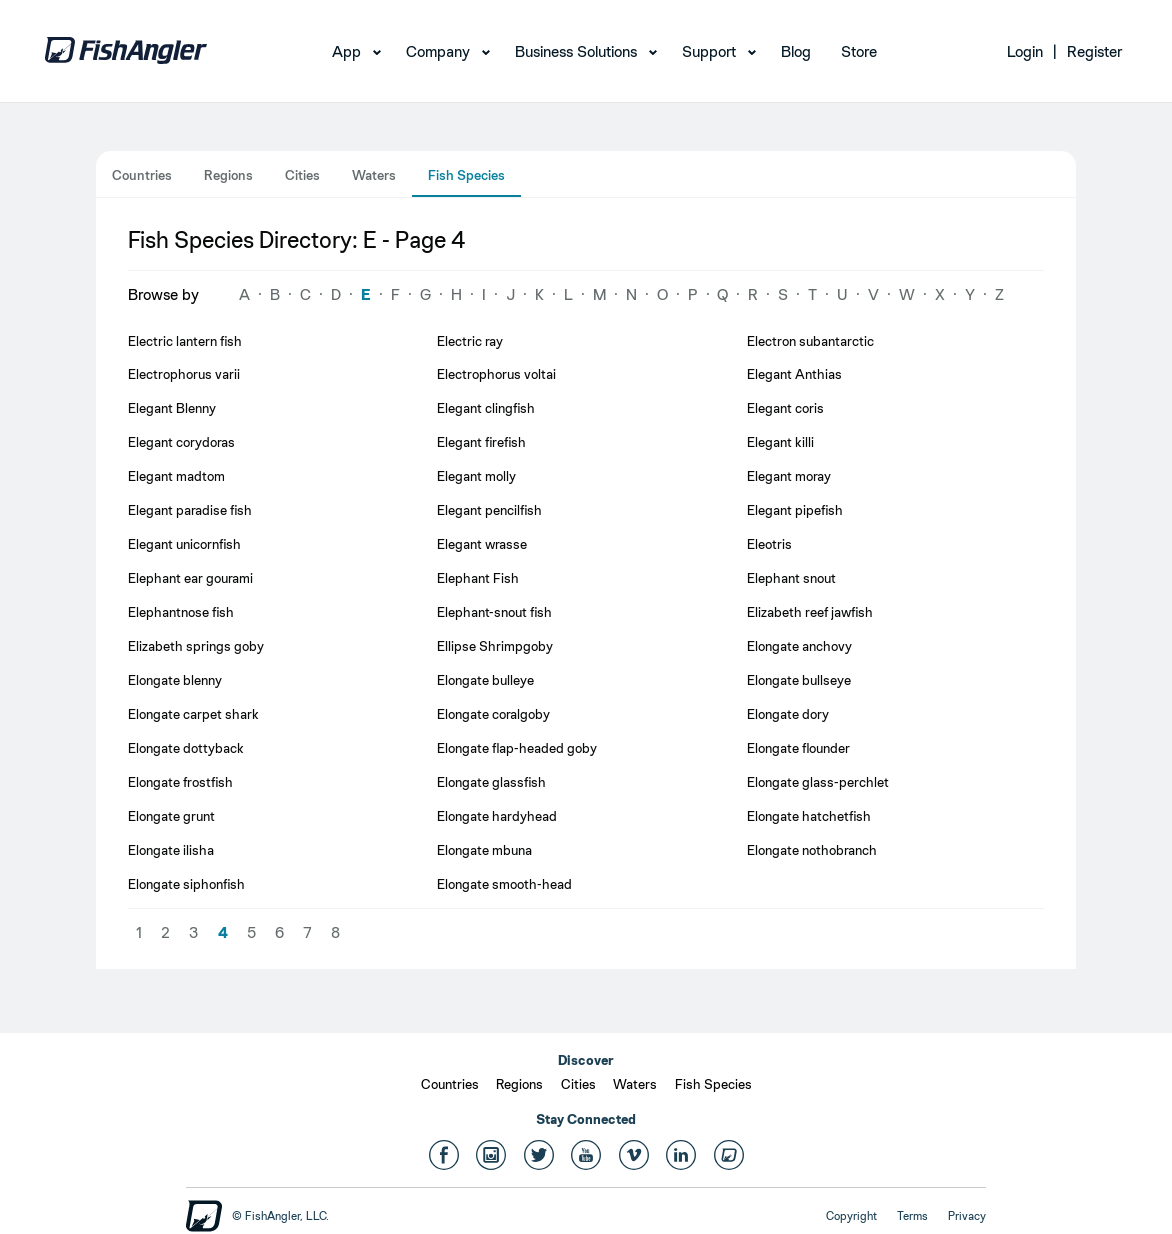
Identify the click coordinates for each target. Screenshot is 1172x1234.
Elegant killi (780, 442)
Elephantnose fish (181, 612)
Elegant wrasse (482, 544)
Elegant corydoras (181, 442)
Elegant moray (789, 476)
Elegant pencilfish (489, 510)
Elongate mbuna (484, 850)
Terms (912, 1216)
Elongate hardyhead (497, 816)
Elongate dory (788, 714)
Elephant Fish (478, 578)
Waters (374, 175)
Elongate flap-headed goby (517, 748)
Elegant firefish (481, 442)
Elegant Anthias (794, 374)
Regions (228, 175)
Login (1025, 51)
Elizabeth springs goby (196, 646)
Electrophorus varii (184, 374)
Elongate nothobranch (812, 850)
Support (709, 51)
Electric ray (470, 341)
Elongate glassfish (491, 782)
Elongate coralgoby (493, 714)
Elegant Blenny (172, 408)
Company (438, 51)
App (346, 51)
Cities (302, 175)
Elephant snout (791, 578)
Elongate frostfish (180, 782)
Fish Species (466, 175)
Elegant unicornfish (184, 544)
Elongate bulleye (485, 680)
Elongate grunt (171, 816)
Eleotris (769, 544)
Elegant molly (476, 476)
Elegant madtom (176, 476)
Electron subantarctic (810, 341)
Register (1094, 51)
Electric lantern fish (185, 341)
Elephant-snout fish (494, 612)
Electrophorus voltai (496, 374)
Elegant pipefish (795, 510)
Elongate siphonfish (186, 884)
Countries (142, 175)
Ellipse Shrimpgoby (495, 646)
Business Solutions (576, 51)
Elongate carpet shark (193, 714)
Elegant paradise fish (190, 510)
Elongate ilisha (171, 850)
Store (859, 51)
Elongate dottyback (186, 748)
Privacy (967, 1216)
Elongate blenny (175, 680)
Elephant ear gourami (190, 578)
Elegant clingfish (486, 408)
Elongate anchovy (799, 646)
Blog (796, 51)
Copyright (851, 1216)
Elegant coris (785, 408)
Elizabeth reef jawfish (810, 612)
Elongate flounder (798, 748)
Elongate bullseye (799, 680)
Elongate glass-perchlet (818, 782)
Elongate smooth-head (504, 884)
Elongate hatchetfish (809, 816)
